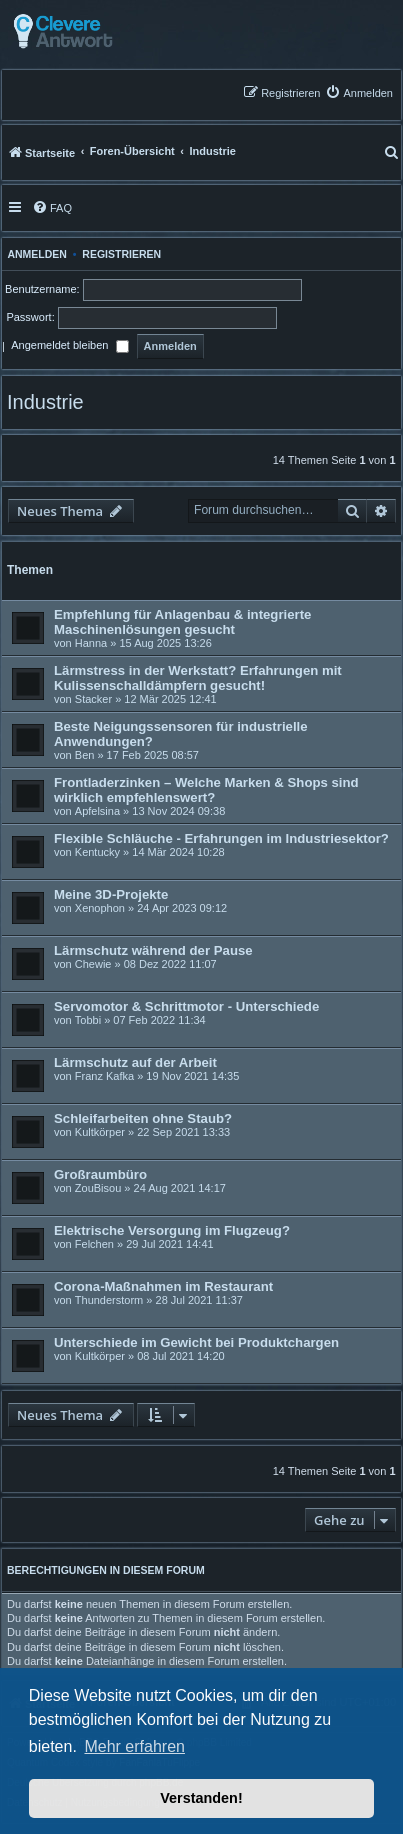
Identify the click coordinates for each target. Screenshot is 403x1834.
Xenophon (100, 908)
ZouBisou (98, 1188)
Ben (85, 755)
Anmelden (34, 254)
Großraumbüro (100, 1174)
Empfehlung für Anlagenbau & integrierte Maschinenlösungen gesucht (182, 622)
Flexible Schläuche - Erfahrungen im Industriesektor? (221, 838)
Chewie (93, 964)
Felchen (94, 1244)
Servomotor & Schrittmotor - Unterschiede (186, 1006)
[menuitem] (359, 92)
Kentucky (97, 852)
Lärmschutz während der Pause (153, 950)
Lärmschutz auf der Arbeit (135, 1062)
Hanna (91, 643)
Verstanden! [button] (201, 1798)
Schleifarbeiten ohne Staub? (143, 1118)
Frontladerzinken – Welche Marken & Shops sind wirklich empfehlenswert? (206, 790)
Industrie (45, 402)
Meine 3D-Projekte (111, 894)
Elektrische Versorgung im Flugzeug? (172, 1230)
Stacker (93, 699)
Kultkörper (100, 1132)
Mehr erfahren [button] (134, 1746)
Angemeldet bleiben (69, 347)
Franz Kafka (104, 1076)
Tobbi (88, 1020)
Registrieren (121, 254)
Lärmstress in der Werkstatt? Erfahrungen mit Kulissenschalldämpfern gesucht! (198, 678)
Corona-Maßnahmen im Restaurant (163, 1286)
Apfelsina (97, 811)
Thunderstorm (109, 1300)
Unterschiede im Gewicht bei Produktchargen (196, 1342)
